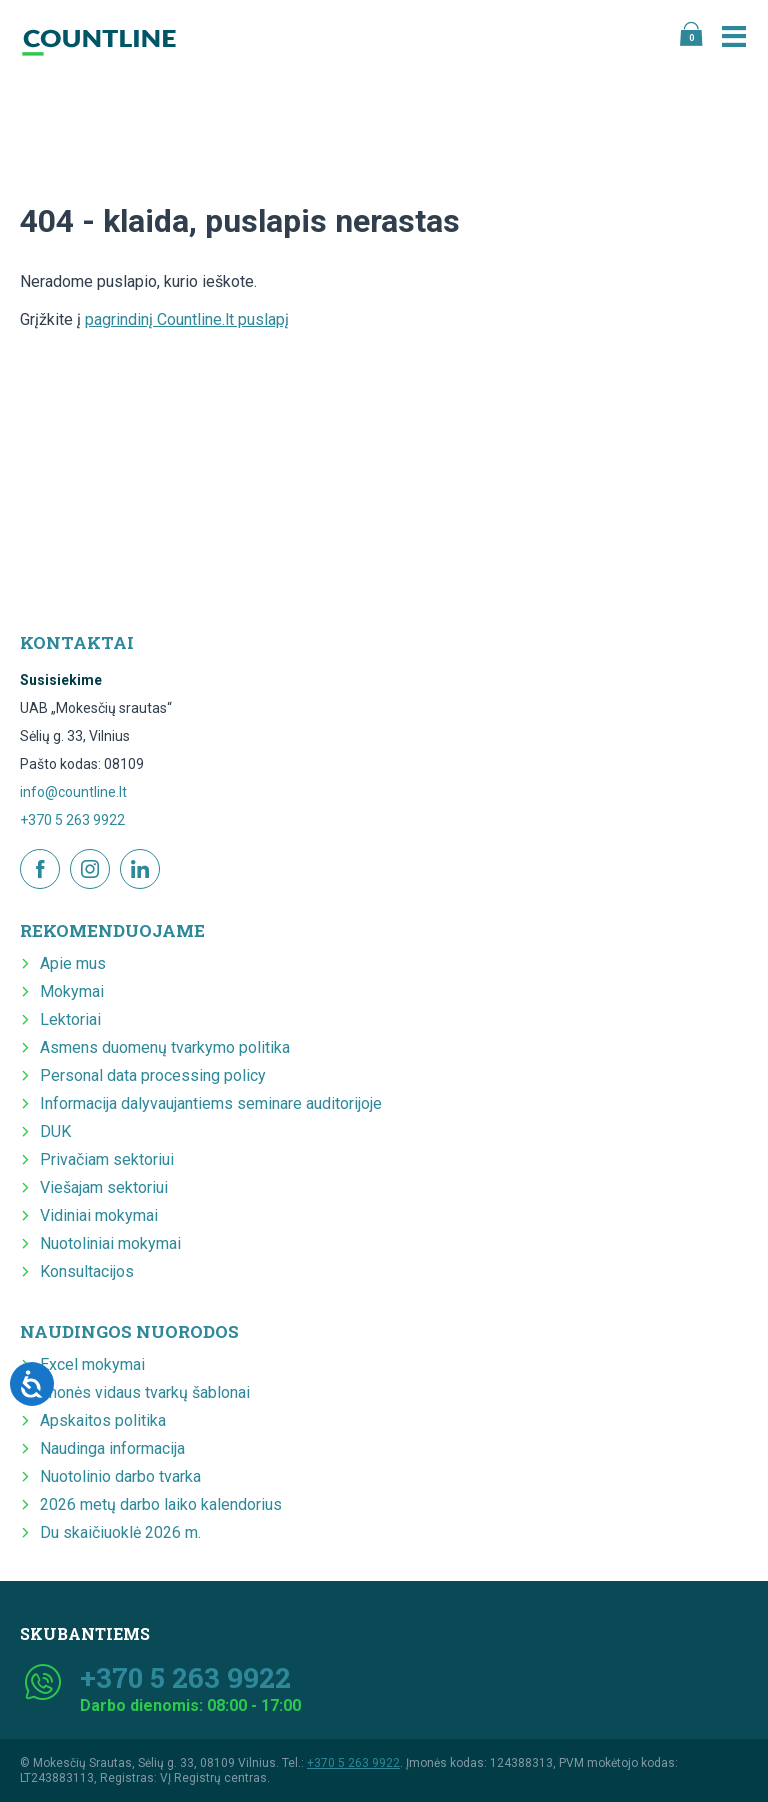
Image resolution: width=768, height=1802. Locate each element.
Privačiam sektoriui (107, 1159)
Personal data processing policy (153, 1075)
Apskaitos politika (103, 1420)
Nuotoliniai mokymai (110, 1243)
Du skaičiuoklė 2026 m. (120, 1532)
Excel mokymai (92, 1364)
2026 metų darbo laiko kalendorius (161, 1504)
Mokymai (72, 991)
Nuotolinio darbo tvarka (120, 1476)
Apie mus (73, 963)
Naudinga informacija (112, 1448)
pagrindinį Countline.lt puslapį (187, 319)
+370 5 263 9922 (72, 820)
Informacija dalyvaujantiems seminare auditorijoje (211, 1103)
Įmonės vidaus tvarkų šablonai (145, 1392)
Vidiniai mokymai (99, 1215)
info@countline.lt (73, 792)
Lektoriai (70, 1019)
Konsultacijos (87, 1271)
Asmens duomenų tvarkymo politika (165, 1047)
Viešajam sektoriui (104, 1187)
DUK (55, 1131)
